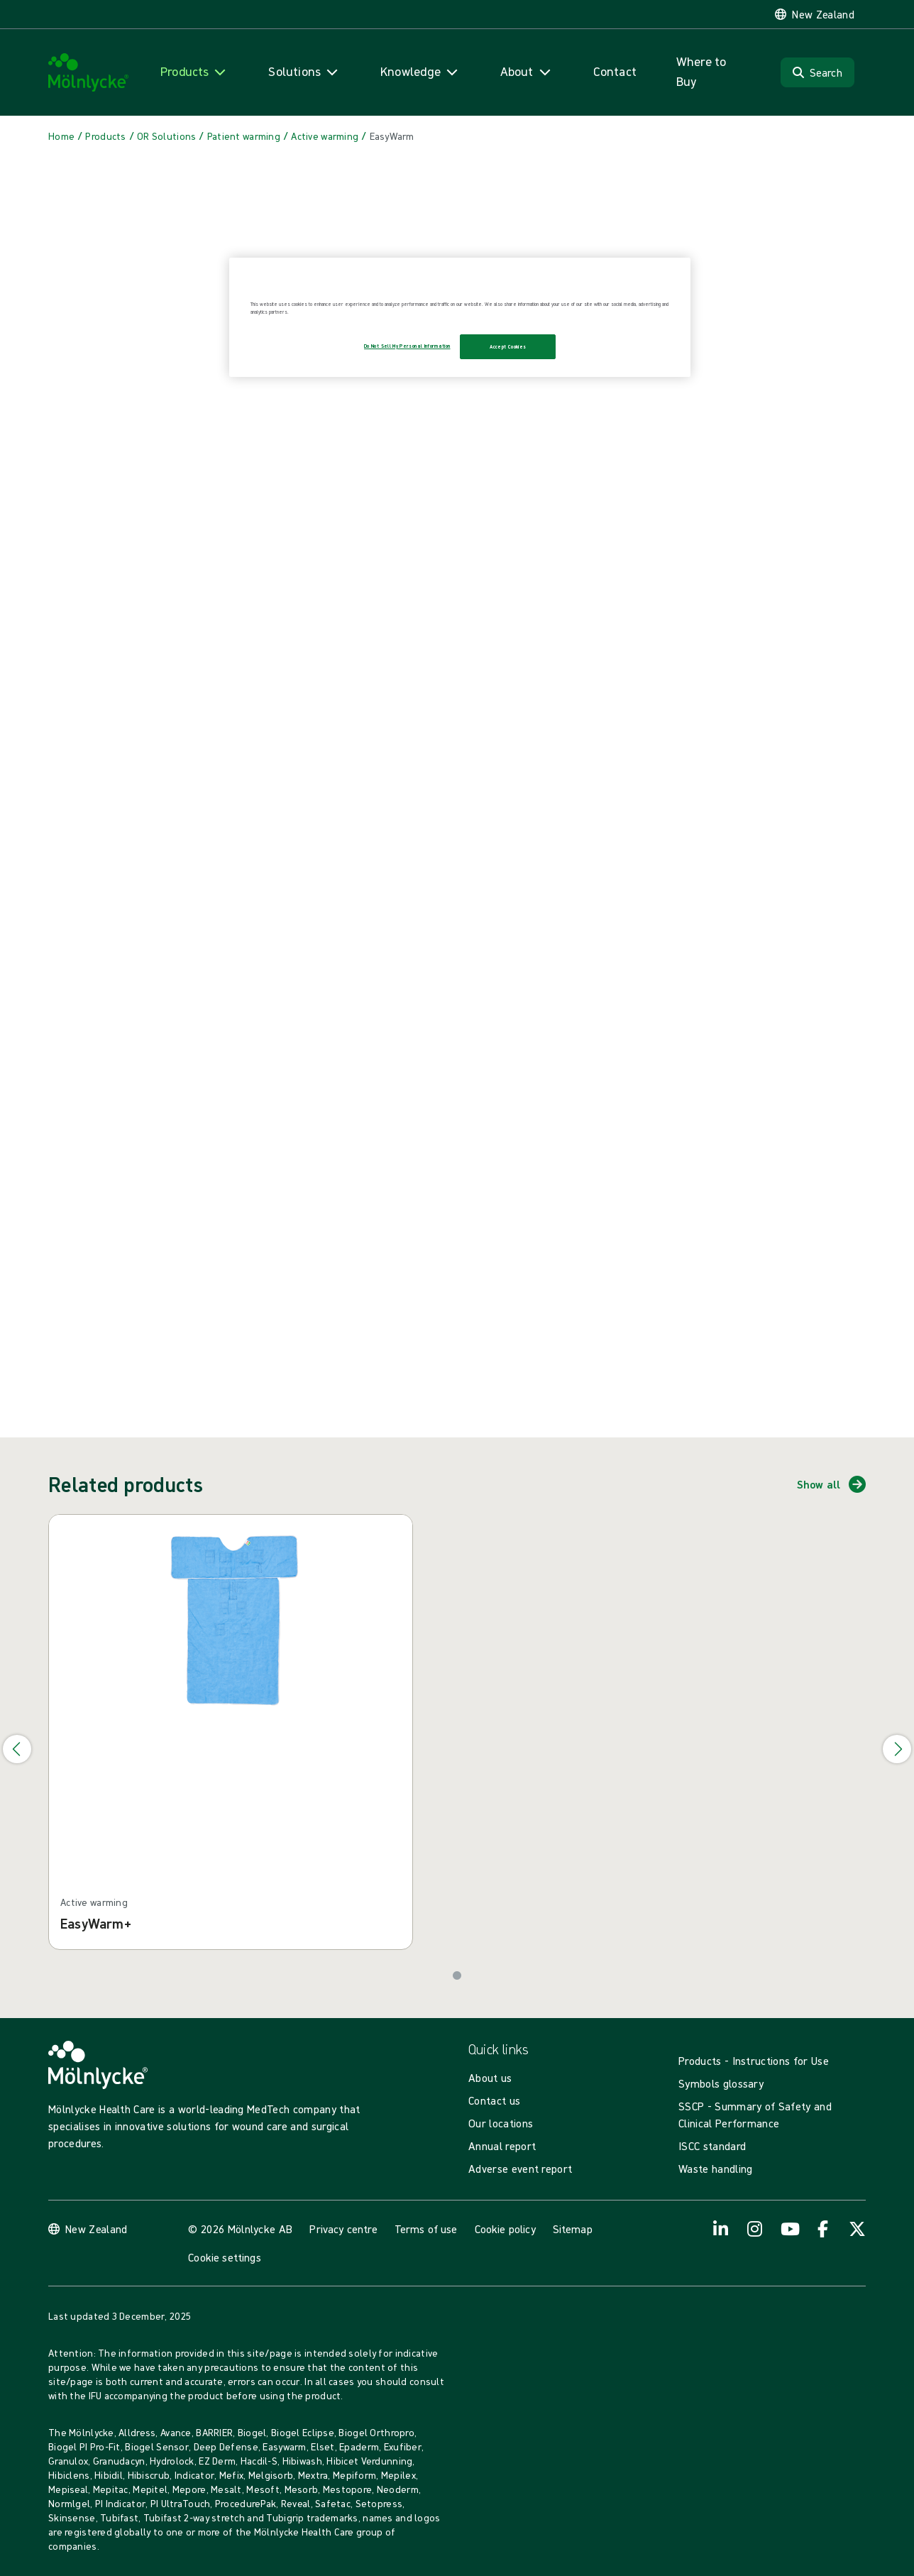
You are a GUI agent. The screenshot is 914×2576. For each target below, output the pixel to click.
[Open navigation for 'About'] (526, 71)
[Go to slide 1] (457, 1975)
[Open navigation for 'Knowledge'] (420, 71)
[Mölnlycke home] (88, 72)
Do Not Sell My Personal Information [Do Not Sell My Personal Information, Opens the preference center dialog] (407, 346)
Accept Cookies (508, 347)
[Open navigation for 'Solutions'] (304, 71)
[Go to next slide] (897, 1749)
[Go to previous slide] (17, 1749)
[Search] (817, 72)
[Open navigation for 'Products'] (194, 71)
